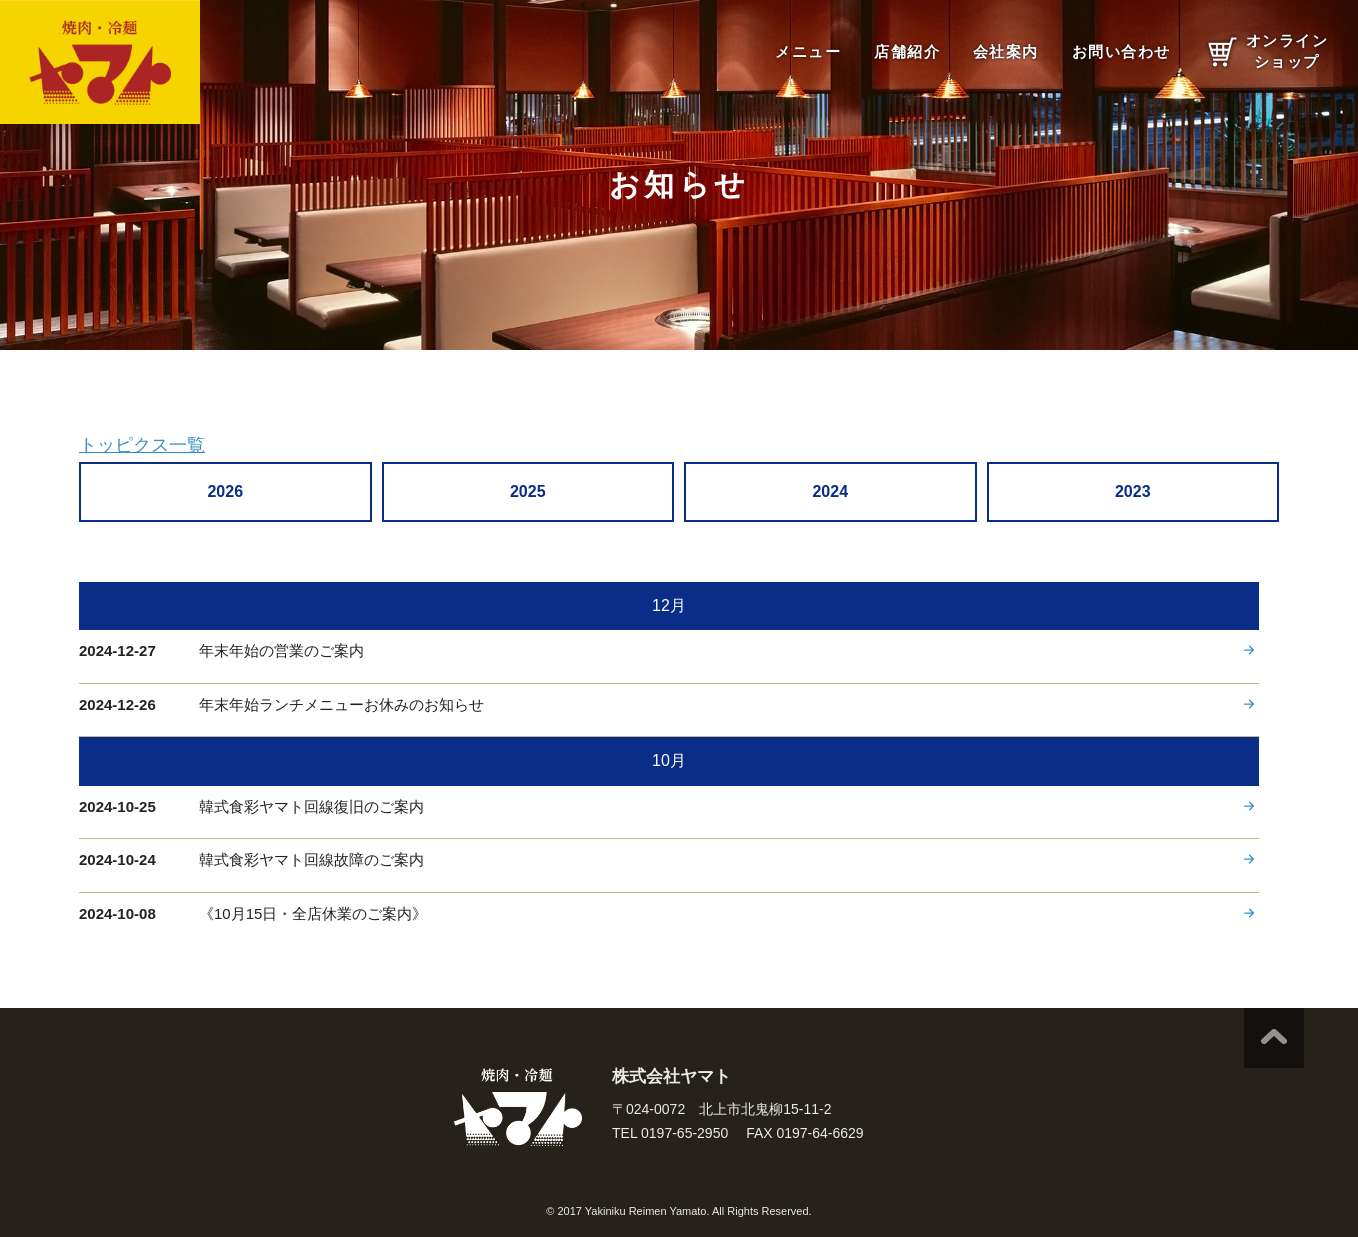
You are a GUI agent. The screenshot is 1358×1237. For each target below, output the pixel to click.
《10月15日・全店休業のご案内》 (313, 913)
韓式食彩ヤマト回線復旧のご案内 (311, 806)
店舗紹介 (907, 51)
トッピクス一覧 (142, 445)
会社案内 (1006, 51)
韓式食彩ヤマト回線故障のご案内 (311, 859)
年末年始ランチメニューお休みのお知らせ (341, 704)
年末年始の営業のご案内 (281, 650)
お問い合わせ (1121, 51)
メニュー (808, 51)
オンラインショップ (1287, 51)
